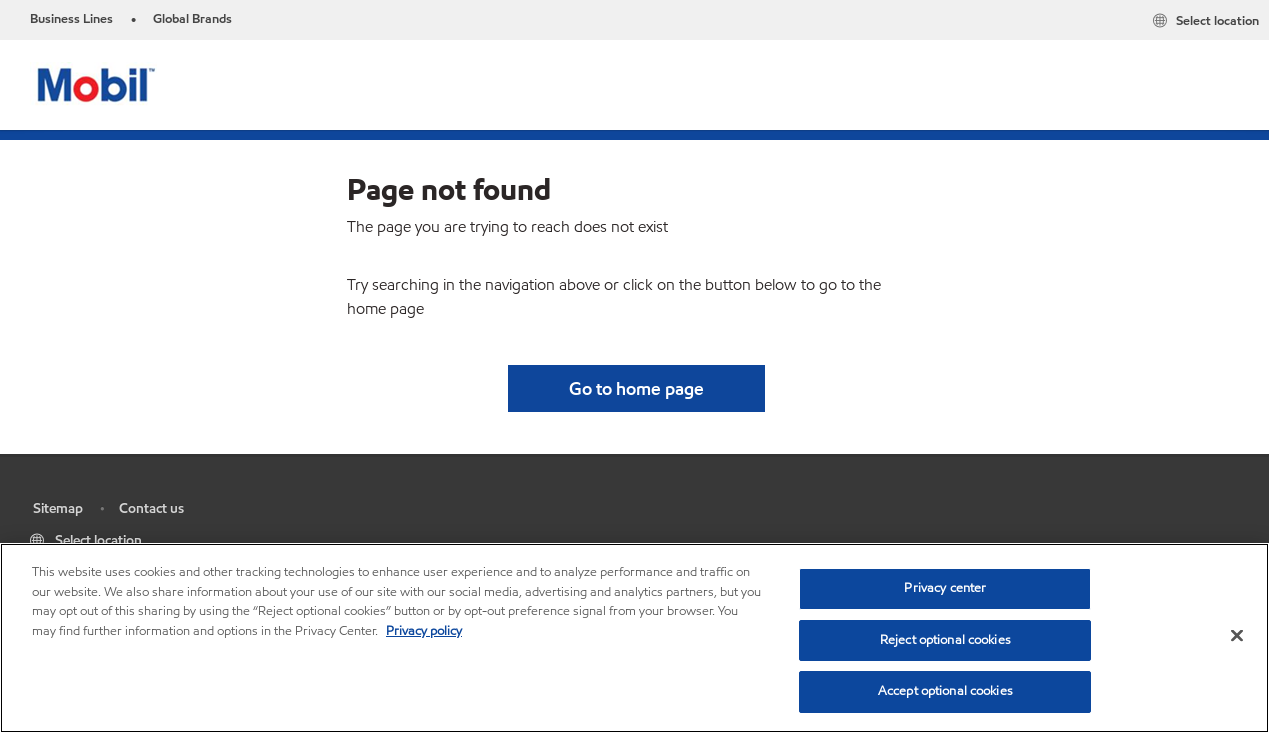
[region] (634, 638)
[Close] (1237, 636)
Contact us (151, 508)
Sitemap (58, 508)
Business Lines (71, 19)
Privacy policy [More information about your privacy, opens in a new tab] (424, 631)
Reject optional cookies (945, 640)
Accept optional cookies (945, 691)
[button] (636, 388)
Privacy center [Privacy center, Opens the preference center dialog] (945, 588)
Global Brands (192, 19)
